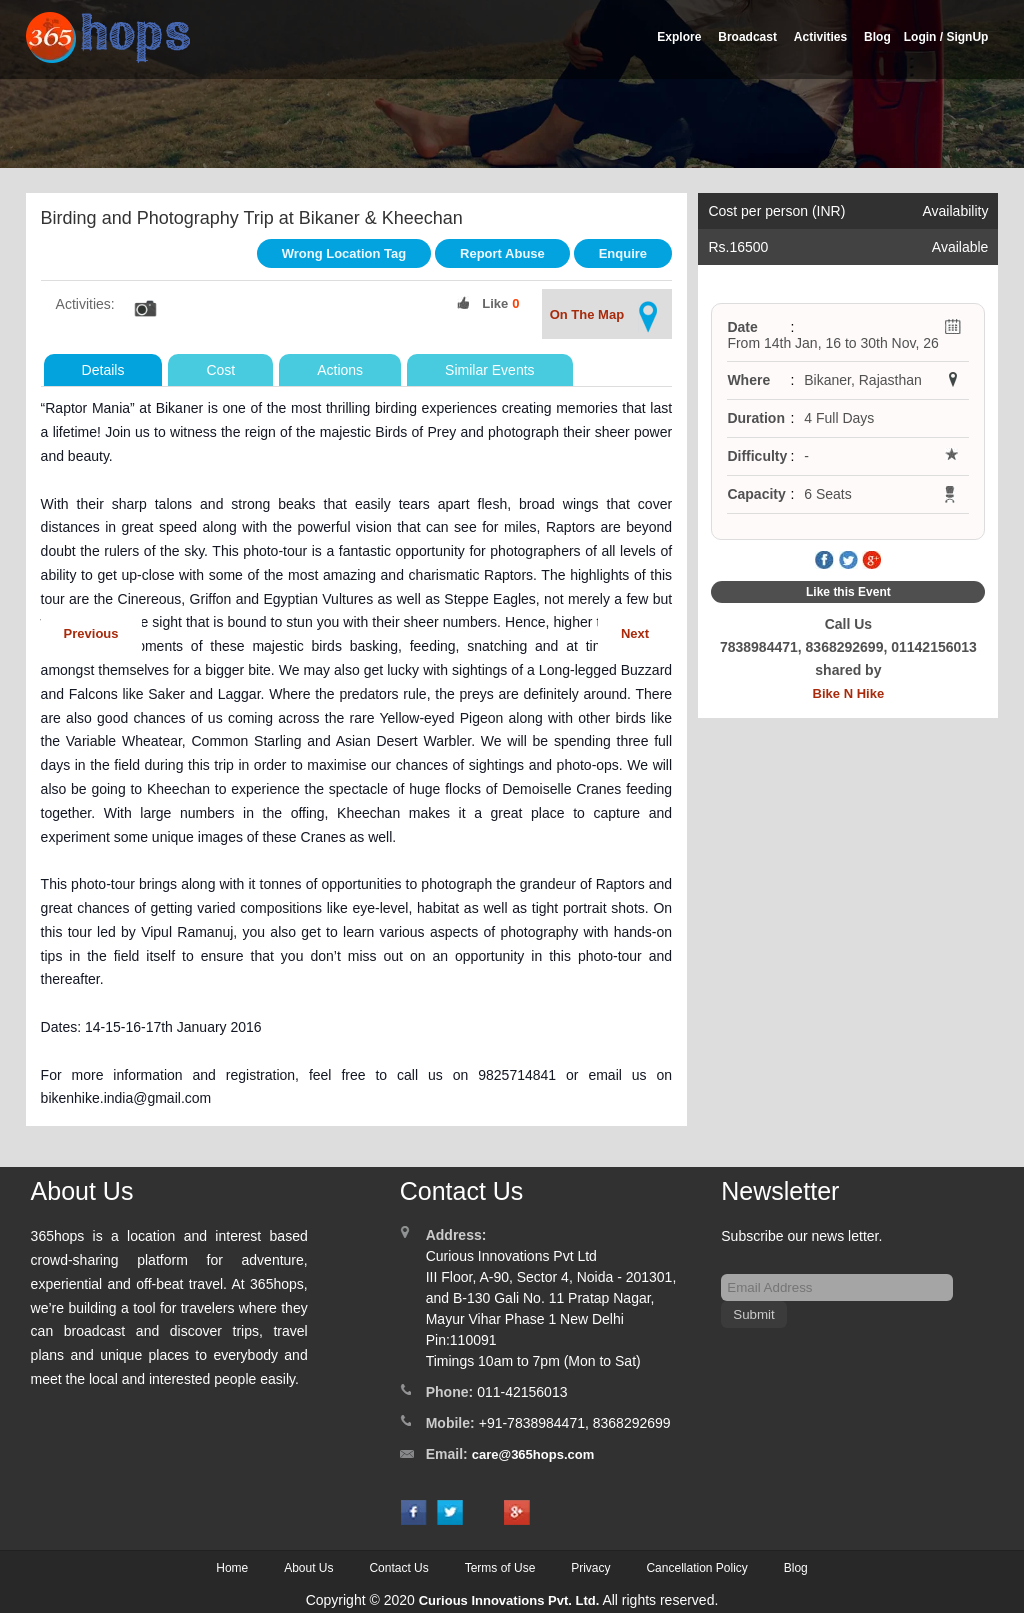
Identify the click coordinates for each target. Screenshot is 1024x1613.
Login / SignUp (946, 37)
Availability (956, 211)
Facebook (825, 561)
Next (635, 633)
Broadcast (747, 37)
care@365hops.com (533, 1454)
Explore (679, 37)
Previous (91, 633)
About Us (308, 1568)
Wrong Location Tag (344, 253)
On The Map (607, 316)
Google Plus (872, 561)
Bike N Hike (849, 693)
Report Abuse (502, 253)
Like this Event (848, 592)
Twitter (848, 561)
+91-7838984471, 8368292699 (575, 1423)
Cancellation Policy (696, 1568)
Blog (877, 37)
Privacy (590, 1568)
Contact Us (398, 1568)
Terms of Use (500, 1568)
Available (960, 247)
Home (232, 1568)
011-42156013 (522, 1392)
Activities (820, 37)
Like (495, 303)
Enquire (623, 253)
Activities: (85, 304)
